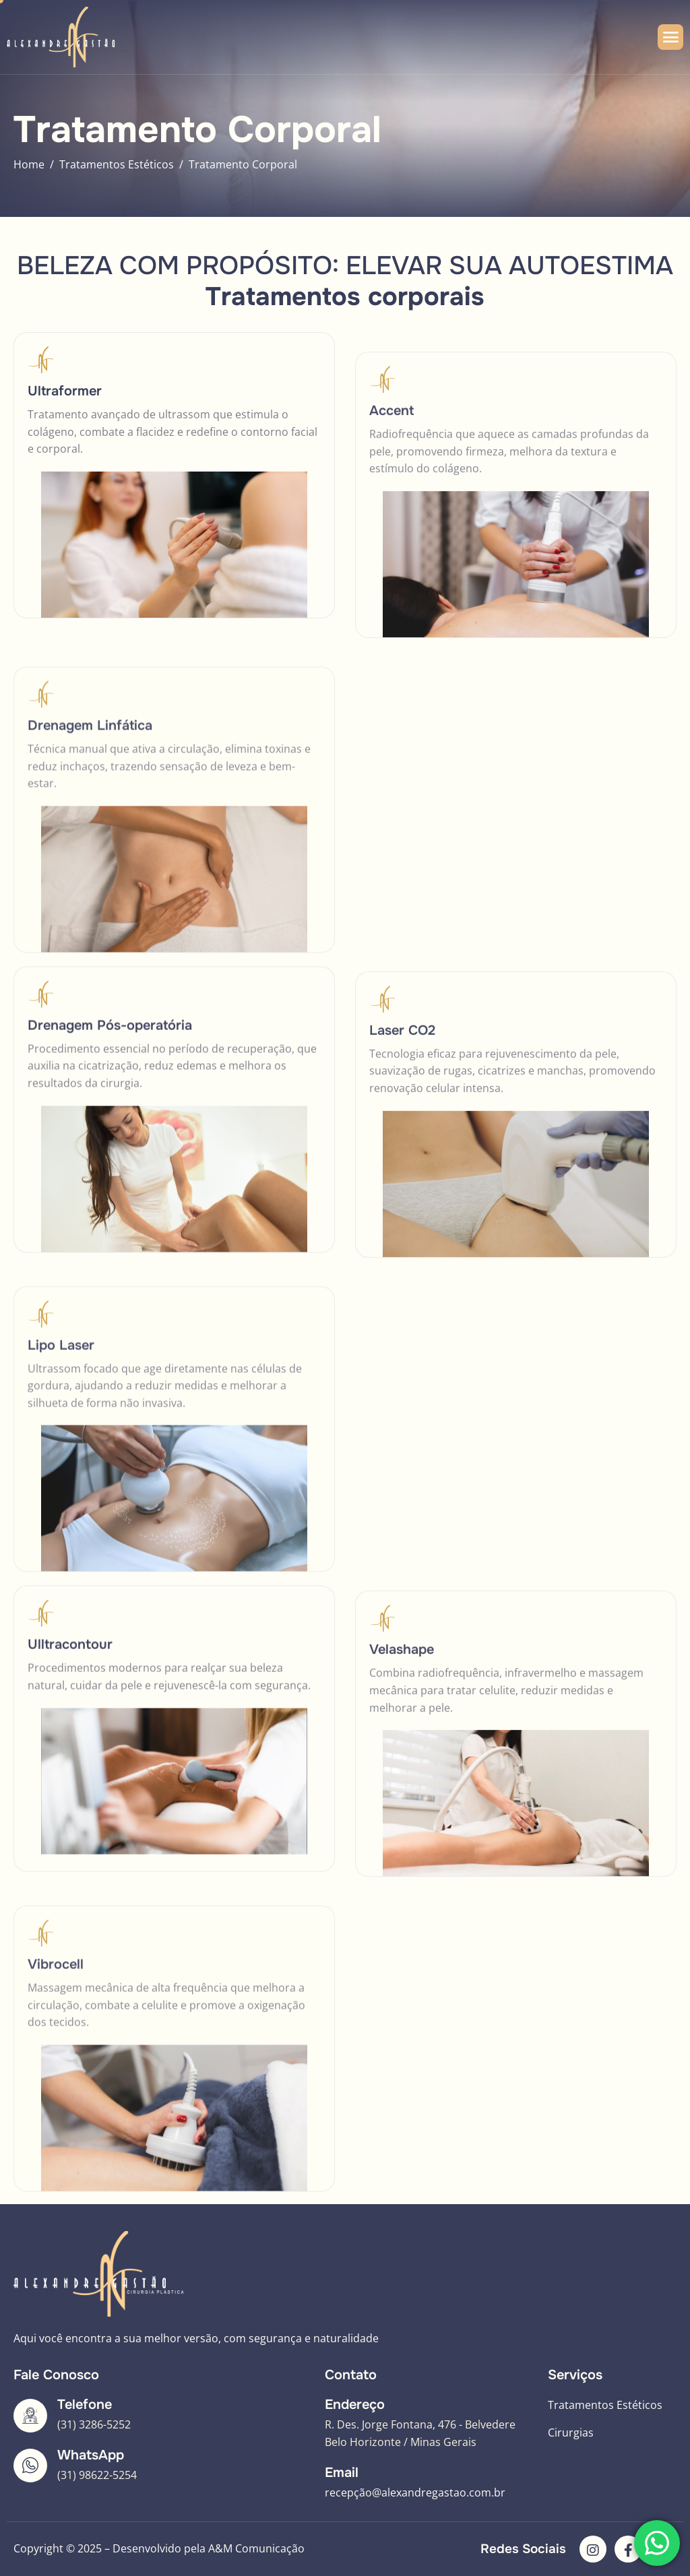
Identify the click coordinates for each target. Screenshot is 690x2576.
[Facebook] (628, 2549)
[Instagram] (592, 2549)
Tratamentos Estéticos (605, 2404)
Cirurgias (571, 2432)
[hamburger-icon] (670, 37)
